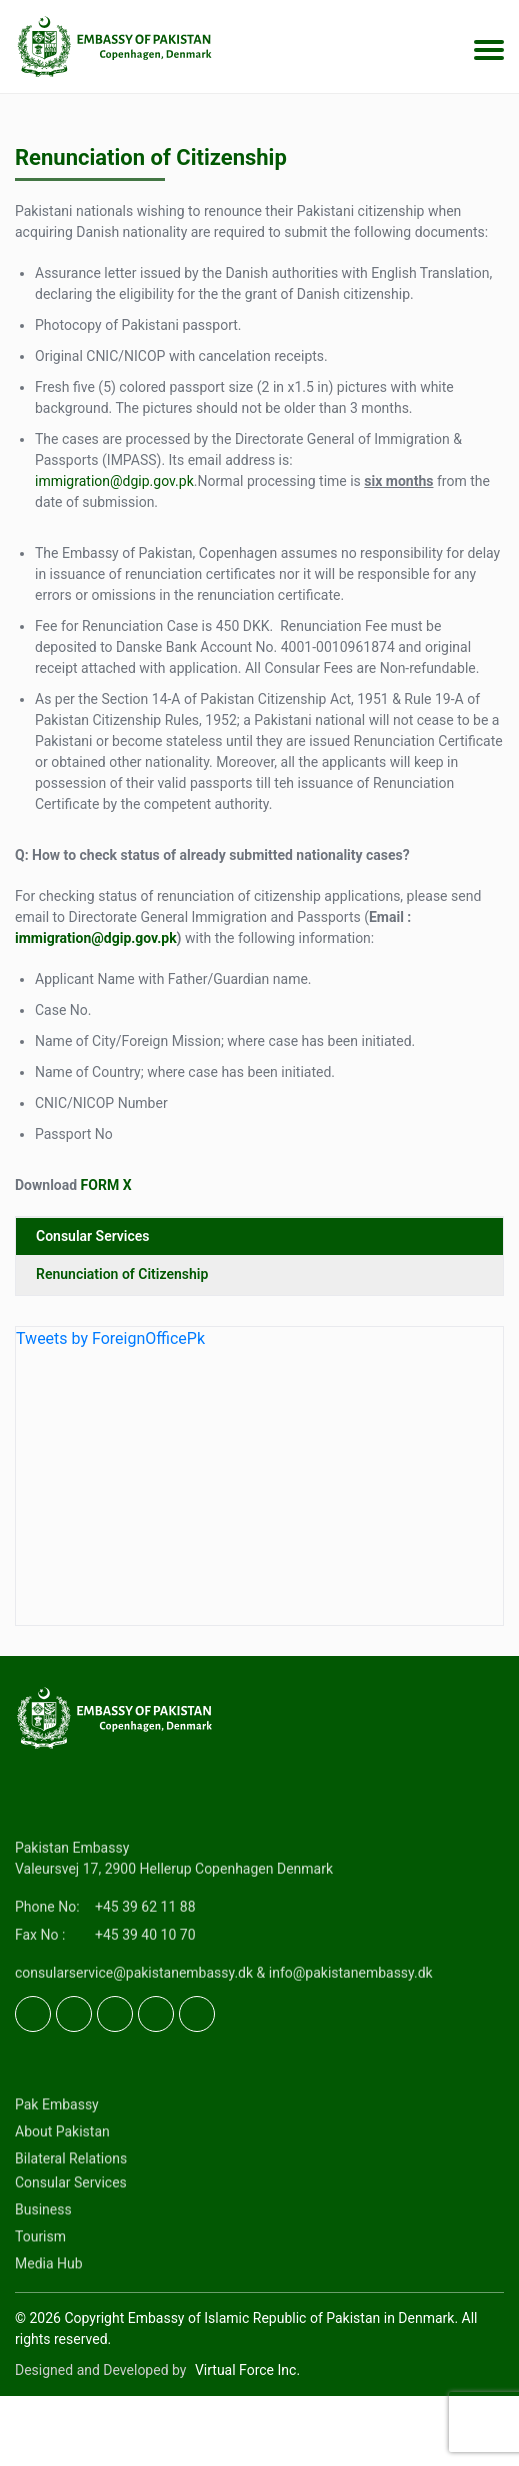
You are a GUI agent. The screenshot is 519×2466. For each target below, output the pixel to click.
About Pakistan (62, 2211)
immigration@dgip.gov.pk (114, 481)
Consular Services (93, 1236)
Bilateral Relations (71, 2238)
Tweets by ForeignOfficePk (110, 1338)
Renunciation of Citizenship (122, 1274)
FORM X (106, 1185)
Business (43, 2289)
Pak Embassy (57, 2184)
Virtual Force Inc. (247, 2370)
